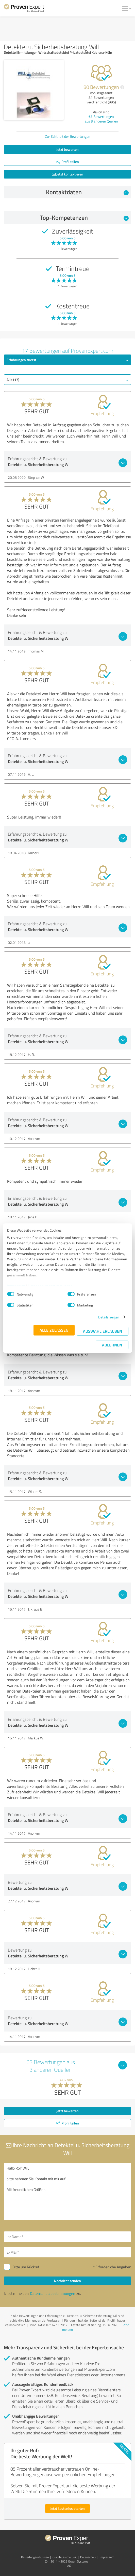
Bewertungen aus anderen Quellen (101, 119)
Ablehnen (112, 1345)
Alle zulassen (54, 1330)
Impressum (16, 1285)
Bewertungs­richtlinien (35, 2557)
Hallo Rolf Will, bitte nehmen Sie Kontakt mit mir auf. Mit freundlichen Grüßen (67, 2191)
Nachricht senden (67, 2280)
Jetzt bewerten (67, 149)
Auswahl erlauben (102, 1331)
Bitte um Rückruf (25, 2267)
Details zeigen (108, 1317)
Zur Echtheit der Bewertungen (67, 136)
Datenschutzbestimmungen (50, 1285)
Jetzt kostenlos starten (67, 2508)
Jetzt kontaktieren (67, 174)
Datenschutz (88, 2557)
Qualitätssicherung (64, 2557)
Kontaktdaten (87, 192)
